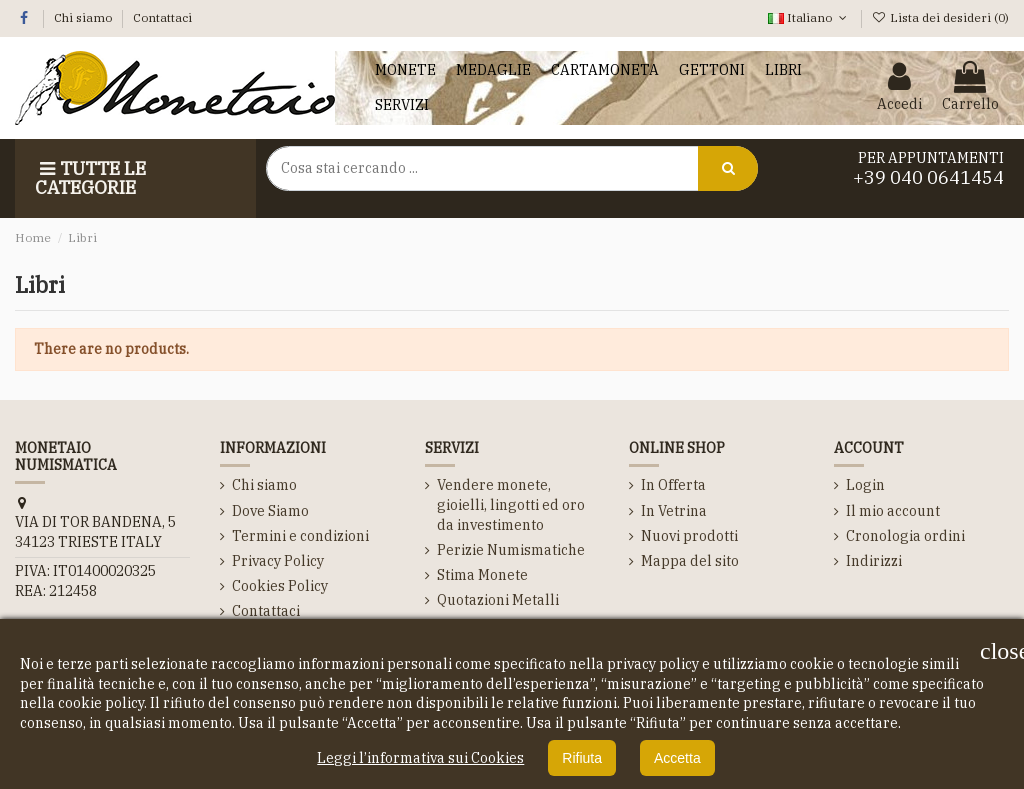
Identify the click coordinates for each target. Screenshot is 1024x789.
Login (865, 485)
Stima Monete (482, 575)
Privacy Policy (278, 561)
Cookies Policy (280, 586)
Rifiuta (582, 758)
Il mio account (893, 511)
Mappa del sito (690, 561)
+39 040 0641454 (928, 177)
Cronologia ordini (905, 536)
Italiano (809, 17)
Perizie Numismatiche (511, 550)
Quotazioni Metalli (498, 600)
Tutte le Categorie (90, 178)
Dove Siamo (270, 511)
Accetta (677, 758)
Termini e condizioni (300, 536)
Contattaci (162, 17)
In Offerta (673, 485)
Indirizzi (874, 561)
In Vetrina (674, 511)
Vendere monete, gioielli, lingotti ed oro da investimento (511, 504)
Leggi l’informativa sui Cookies (420, 758)
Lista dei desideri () (940, 17)
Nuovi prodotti (689, 536)
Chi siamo (84, 17)
